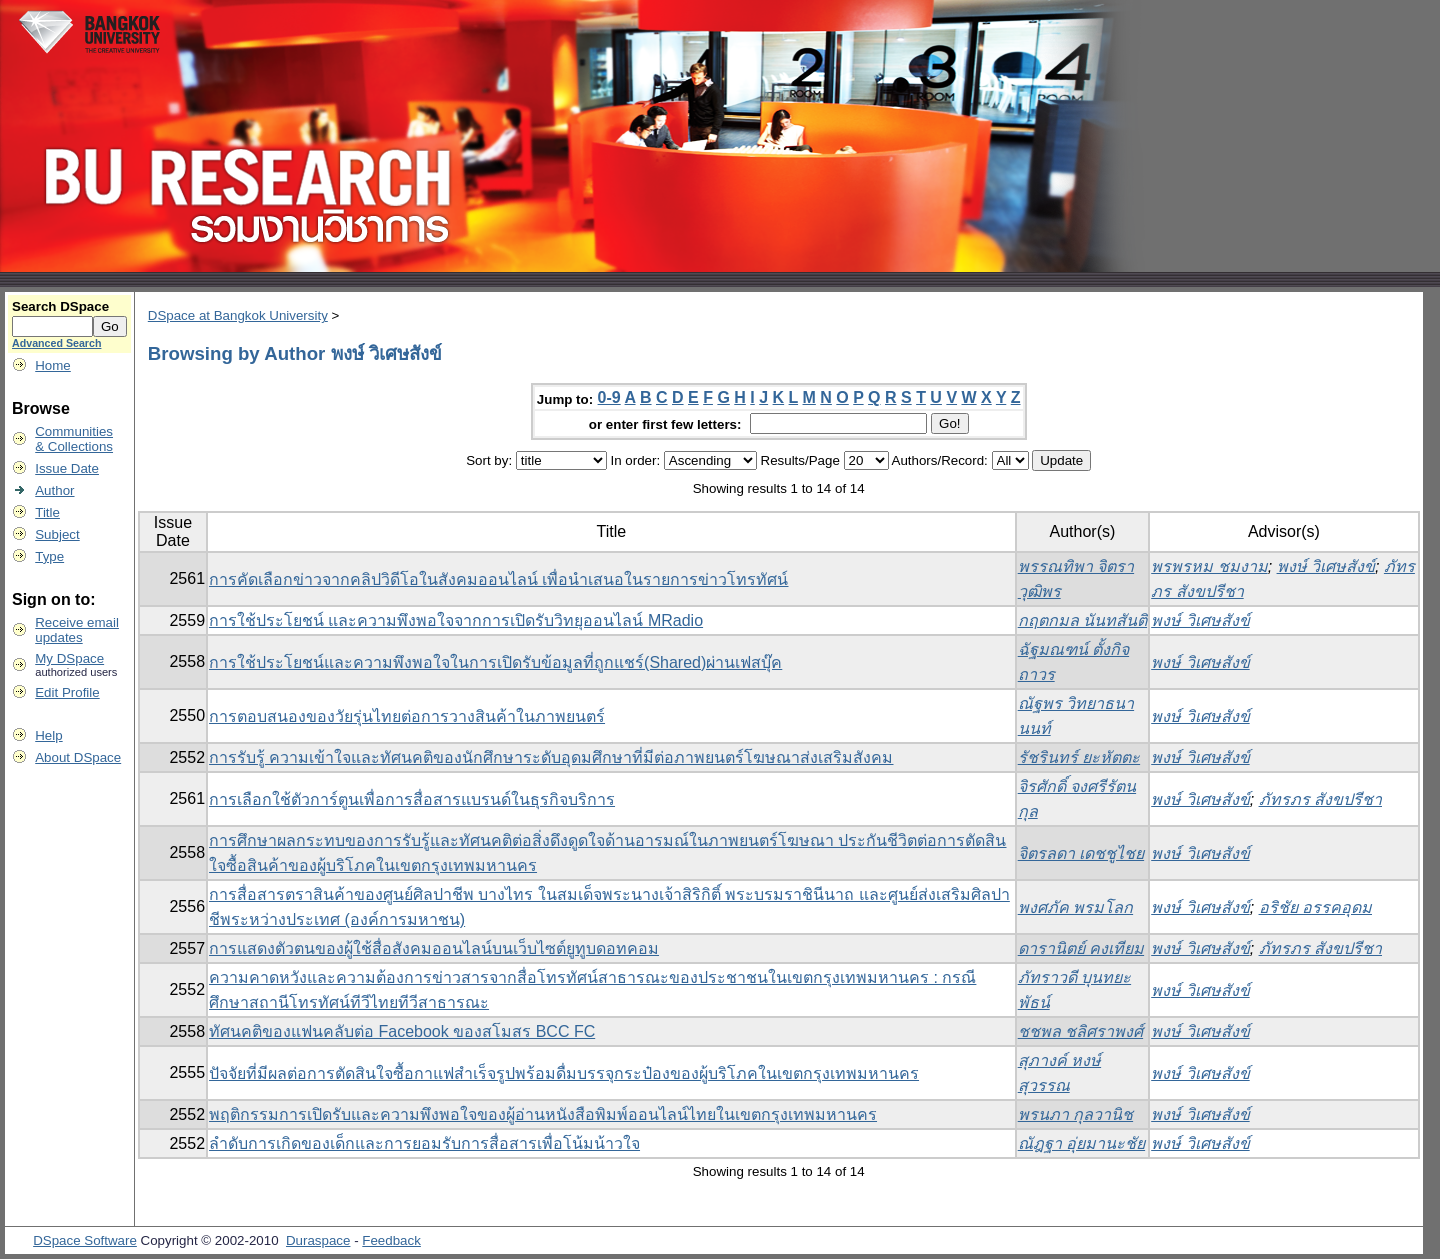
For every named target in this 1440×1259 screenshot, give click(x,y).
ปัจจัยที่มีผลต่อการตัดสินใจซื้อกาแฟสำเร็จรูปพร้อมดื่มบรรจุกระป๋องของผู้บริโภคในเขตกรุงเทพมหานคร (564, 1073)
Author (54, 490)
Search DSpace (60, 306)
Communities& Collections (74, 439)
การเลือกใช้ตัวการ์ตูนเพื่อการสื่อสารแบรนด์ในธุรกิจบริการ (412, 799)
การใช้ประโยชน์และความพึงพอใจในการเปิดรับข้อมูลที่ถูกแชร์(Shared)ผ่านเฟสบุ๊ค (495, 662)
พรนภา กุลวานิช (1075, 1114)
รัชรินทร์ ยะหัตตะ (1079, 757)
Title (47, 512)
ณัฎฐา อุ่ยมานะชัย (1081, 1143)
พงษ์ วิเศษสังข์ (1326, 566)
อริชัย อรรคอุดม (1315, 907)
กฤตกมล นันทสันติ (1082, 620)
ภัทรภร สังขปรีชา (1320, 799)
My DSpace (69, 658)
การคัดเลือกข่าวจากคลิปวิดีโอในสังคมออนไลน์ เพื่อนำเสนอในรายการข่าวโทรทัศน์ (498, 579)
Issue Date (67, 468)
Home (53, 365)
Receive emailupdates (77, 630)
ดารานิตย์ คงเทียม (1081, 948)
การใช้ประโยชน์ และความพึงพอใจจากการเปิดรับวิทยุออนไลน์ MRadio (456, 620)
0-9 (609, 397)
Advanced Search (56, 343)
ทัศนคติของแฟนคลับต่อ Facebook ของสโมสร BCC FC (402, 1031)
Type (49, 556)
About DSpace (78, 757)
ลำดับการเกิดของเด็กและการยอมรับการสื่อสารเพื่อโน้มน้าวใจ (424, 1143)
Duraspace (318, 1240)
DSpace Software (85, 1240)
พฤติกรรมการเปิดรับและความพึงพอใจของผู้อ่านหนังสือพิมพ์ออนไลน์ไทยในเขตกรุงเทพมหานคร (543, 1114)
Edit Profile (67, 692)
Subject (57, 534)
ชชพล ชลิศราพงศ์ (1080, 1031)
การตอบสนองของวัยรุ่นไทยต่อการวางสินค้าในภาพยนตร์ (407, 716)
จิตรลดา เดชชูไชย (1081, 853)
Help (48, 735)
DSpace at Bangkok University (238, 315)
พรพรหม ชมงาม (1209, 566)
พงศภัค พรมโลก (1075, 907)
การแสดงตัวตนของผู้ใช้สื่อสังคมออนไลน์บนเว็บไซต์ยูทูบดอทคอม (434, 948)
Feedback (391, 1240)
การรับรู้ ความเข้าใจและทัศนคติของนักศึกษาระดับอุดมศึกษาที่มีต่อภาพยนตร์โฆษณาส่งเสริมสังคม (551, 757)
